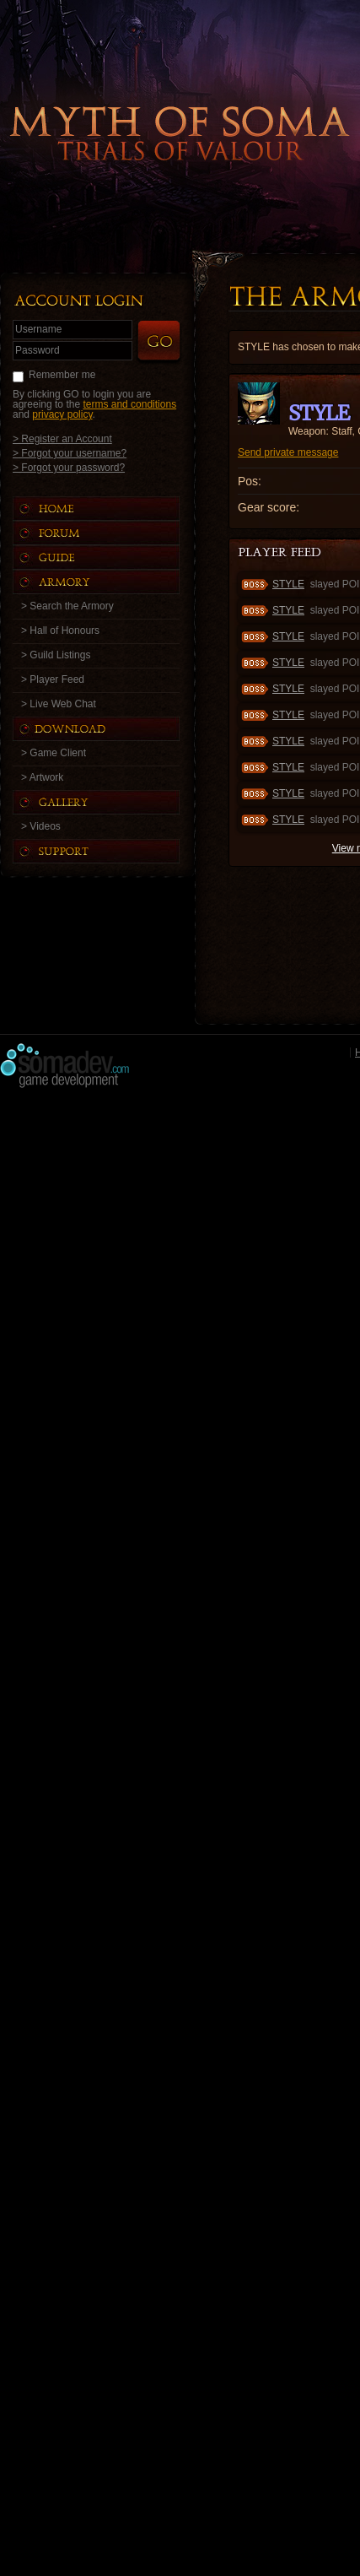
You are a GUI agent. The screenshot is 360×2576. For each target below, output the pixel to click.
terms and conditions (129, 404)
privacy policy (62, 414)
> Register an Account (62, 438)
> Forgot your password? (69, 467)
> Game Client (53, 753)
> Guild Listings (55, 655)
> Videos (41, 826)
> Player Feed (52, 679)
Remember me (62, 375)
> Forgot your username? (69, 452)
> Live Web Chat (58, 704)
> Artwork (42, 777)
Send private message (288, 452)
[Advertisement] (180, 1278)
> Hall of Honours (60, 630)
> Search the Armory (67, 606)
